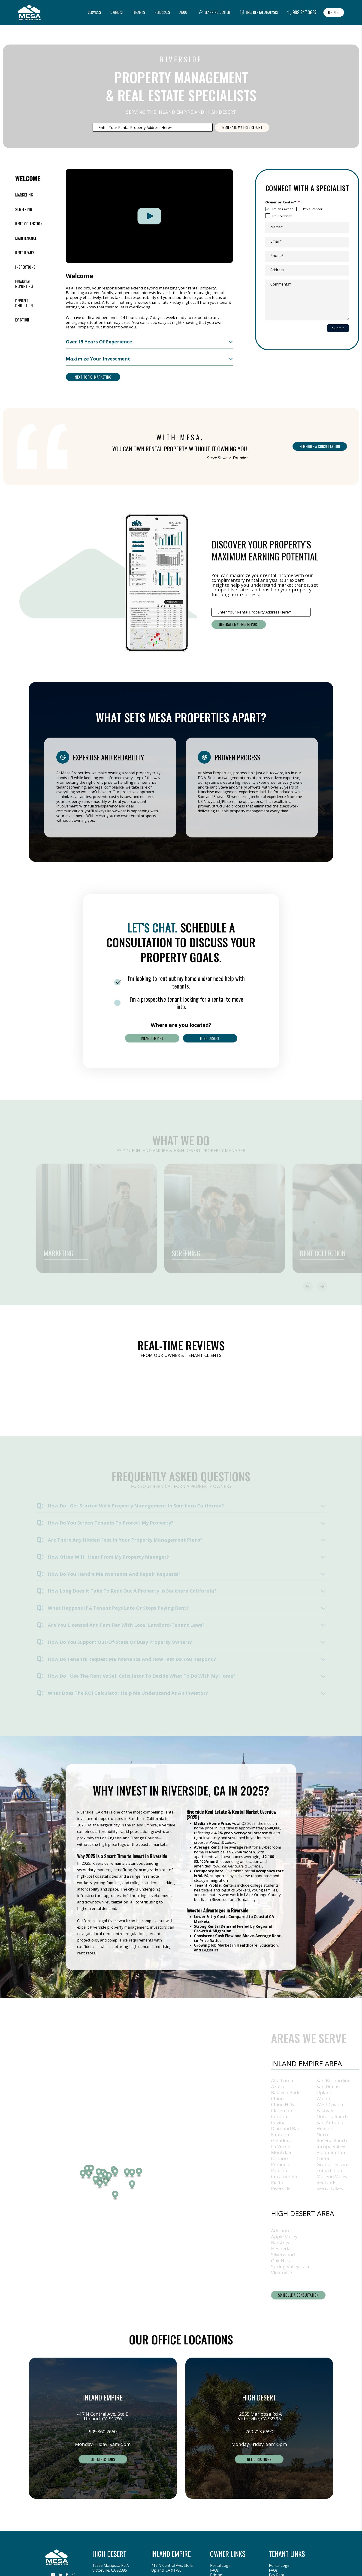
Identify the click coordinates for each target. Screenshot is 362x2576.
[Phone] (307, 256)
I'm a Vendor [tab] (282, 215)
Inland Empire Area (306, 2063)
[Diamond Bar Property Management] (96, 2180)
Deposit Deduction (24, 303)
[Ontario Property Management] (109, 2177)
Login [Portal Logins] (334, 12)
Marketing (24, 195)
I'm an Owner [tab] (282, 209)
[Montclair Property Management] (105, 2176)
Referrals (162, 12)
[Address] (307, 270)
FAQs (214, 2570)
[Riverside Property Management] (132, 2185)
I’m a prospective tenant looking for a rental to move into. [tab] (186, 1003)
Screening (23, 209)
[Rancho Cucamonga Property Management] (115, 2173)
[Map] (119, 2164)
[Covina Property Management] (89, 2174)
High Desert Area (302, 2213)
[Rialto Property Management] (132, 2173)
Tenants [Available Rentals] (138, 12)
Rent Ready (24, 252)
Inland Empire (152, 1038)
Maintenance (26, 238)
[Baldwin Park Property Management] (83, 2174)
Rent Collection (29, 223)
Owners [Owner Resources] (116, 12)
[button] (149, 342)
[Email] (307, 242)
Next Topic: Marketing (93, 377)
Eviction (22, 320)
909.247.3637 (305, 12)
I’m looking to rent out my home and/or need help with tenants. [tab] (186, 982)
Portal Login (221, 2565)
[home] (29, 12)
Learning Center (214, 12)
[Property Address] (153, 127)
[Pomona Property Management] (101, 2177)
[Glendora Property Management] (91, 2169)
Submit (242, 127)
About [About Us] (184, 12)
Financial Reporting (24, 284)
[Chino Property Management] (106, 2182)
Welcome (27, 178)
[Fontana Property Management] (127, 2173)
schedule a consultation (319, 446)
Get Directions (103, 2459)
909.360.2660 (103, 2431)
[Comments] (307, 300)
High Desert (210, 1038)
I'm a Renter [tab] (313, 209)
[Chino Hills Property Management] (100, 2184)
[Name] (307, 227)
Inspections (25, 267)
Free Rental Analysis (259, 12)
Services (94, 12)
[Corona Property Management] (115, 2195)
